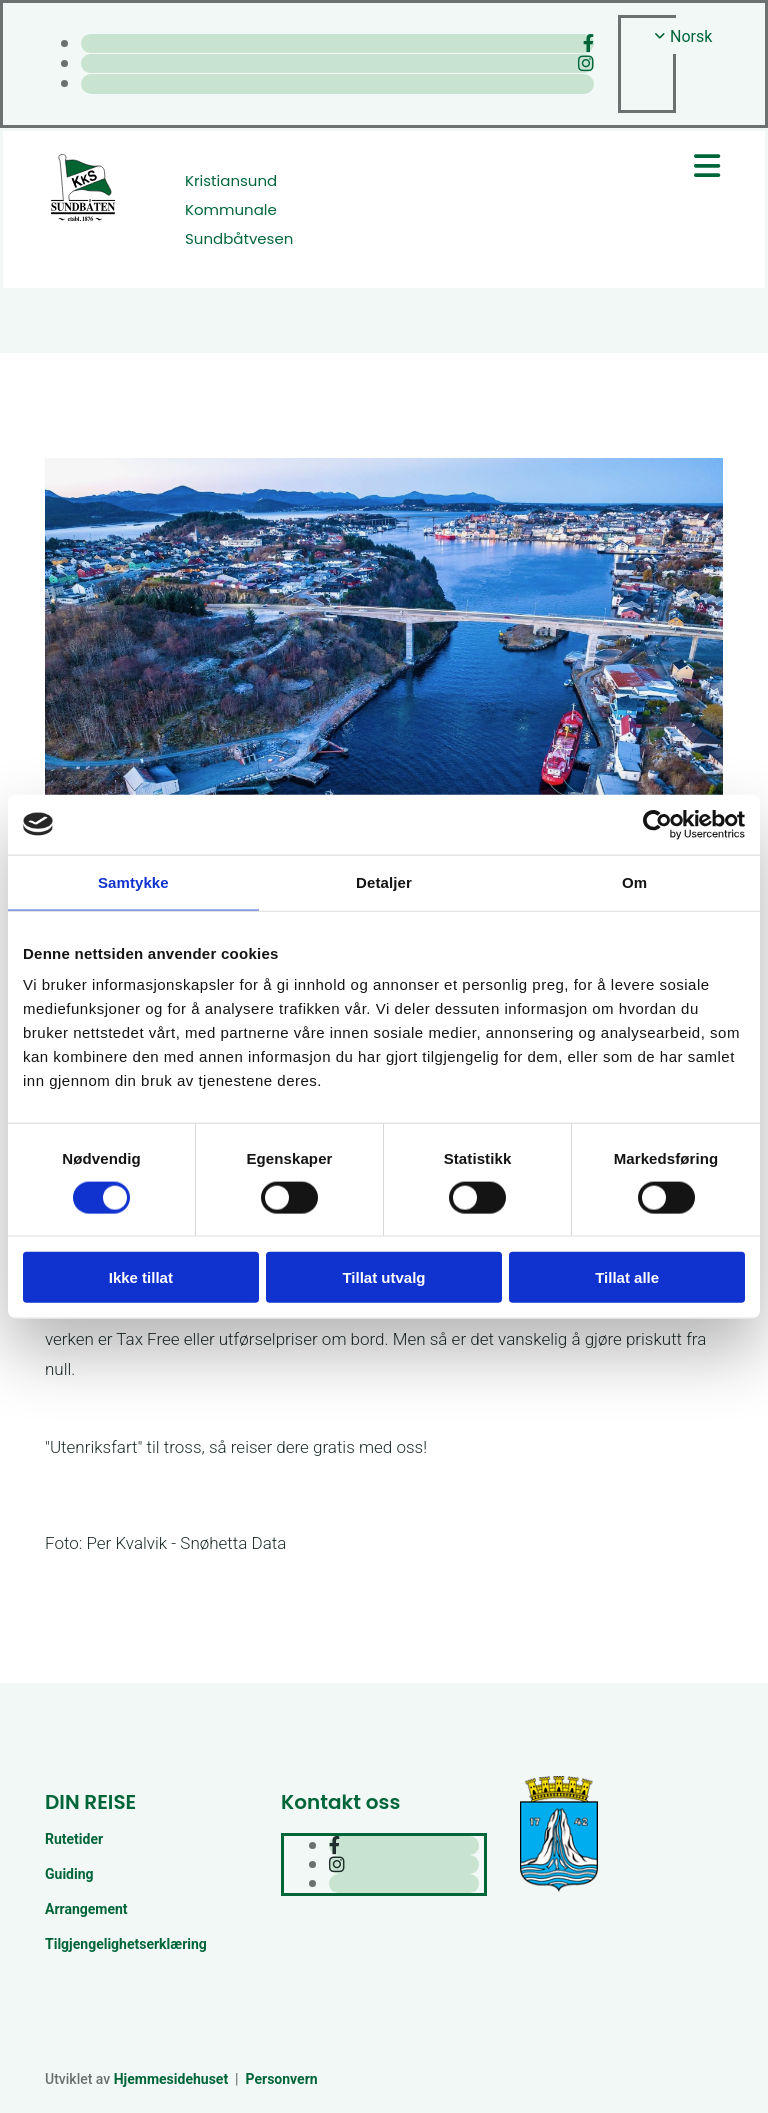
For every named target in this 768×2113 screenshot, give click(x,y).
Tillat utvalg (383, 1277)
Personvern (282, 2079)
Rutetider (74, 1839)
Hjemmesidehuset (171, 2079)
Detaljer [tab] (384, 881)
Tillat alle (627, 1277)
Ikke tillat (141, 1277)
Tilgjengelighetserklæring (126, 1944)
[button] (559, 166)
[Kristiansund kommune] (559, 1889)
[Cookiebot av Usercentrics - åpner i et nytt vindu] (657, 824)
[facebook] (588, 43)
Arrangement (86, 1909)
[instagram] (586, 63)
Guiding (69, 1874)
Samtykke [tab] (133, 881)
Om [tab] (634, 881)
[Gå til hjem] (83, 218)
